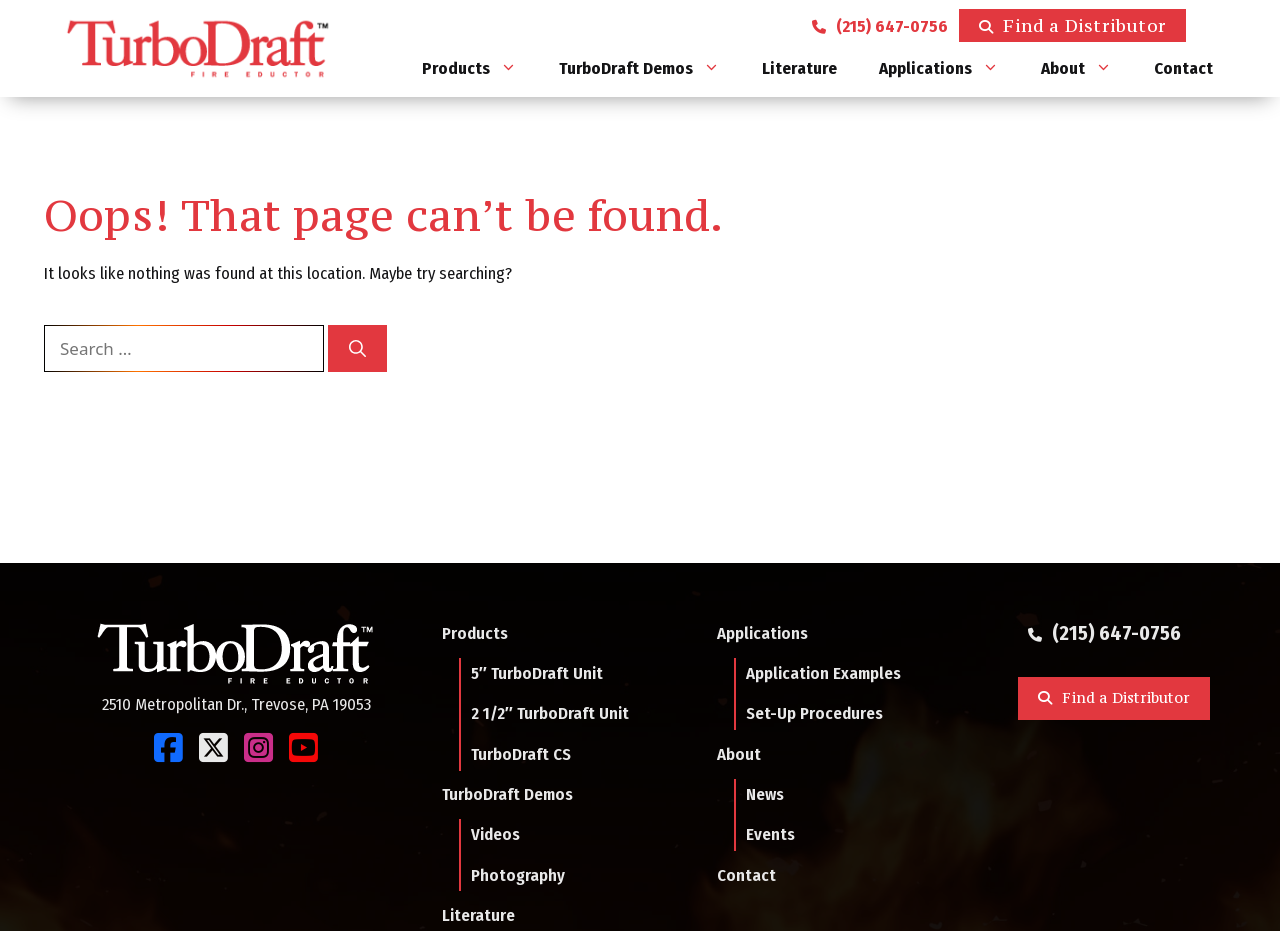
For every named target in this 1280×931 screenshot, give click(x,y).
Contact (1183, 68)
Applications (949, 68)
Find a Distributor (1085, 25)
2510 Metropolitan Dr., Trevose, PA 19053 (236, 704)
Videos (495, 834)
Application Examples (823, 673)
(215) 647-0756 (884, 25)
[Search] (357, 349)
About (1087, 68)
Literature (799, 68)
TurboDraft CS (521, 754)
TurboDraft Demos (650, 68)
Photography (518, 875)
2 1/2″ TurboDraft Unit (550, 713)
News (765, 794)
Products (480, 68)
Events (770, 834)
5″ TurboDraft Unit (537, 673)
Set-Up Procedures (814, 713)
